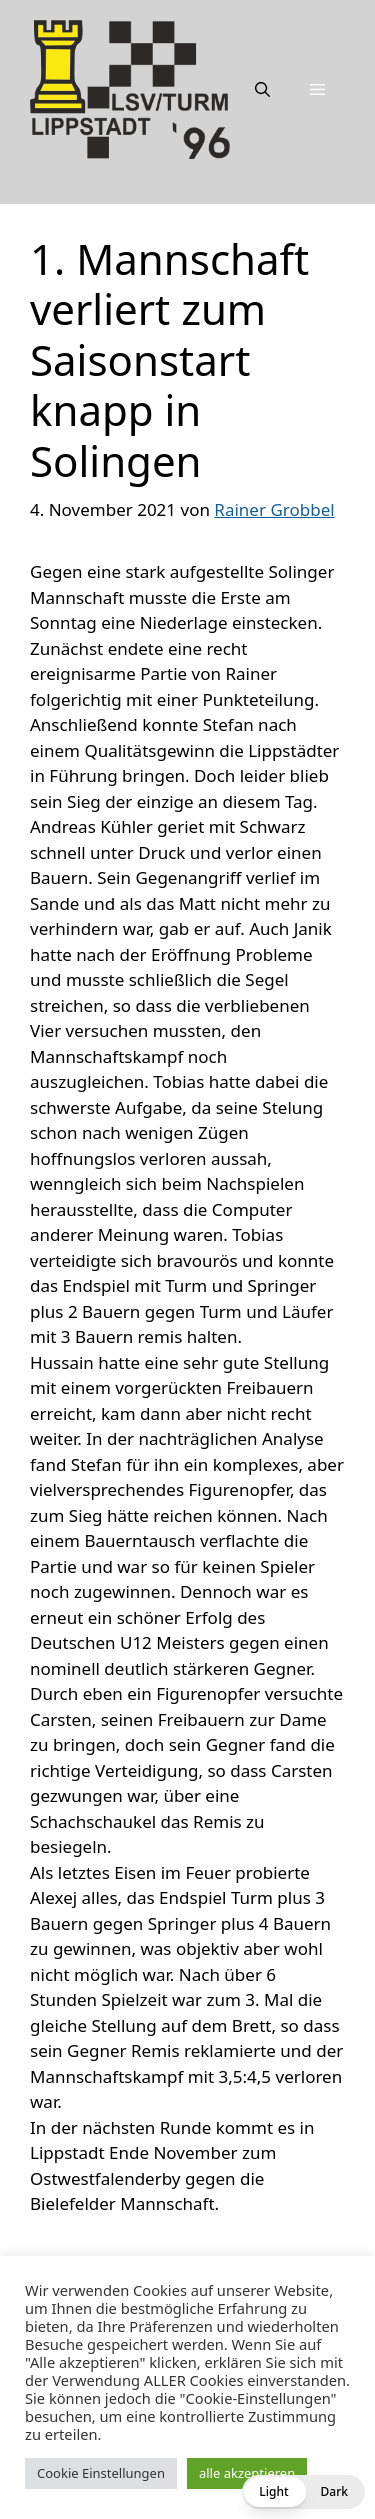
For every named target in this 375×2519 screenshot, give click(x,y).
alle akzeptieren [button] (247, 2473)
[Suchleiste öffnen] (262, 89)
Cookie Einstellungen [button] (101, 2473)
